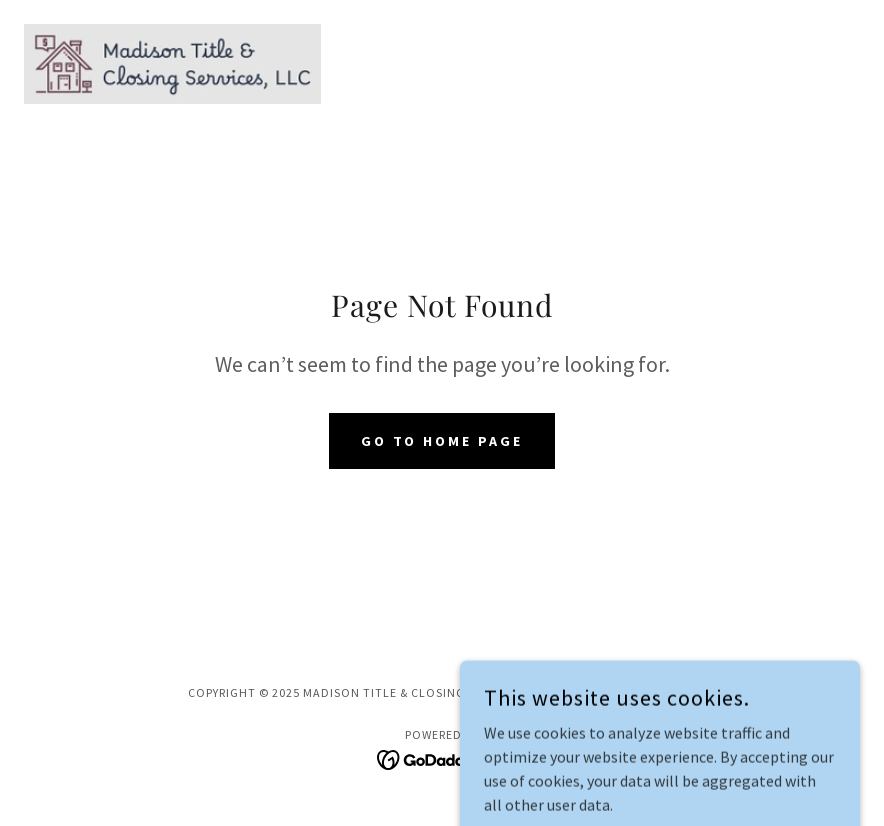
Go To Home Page (442, 441)
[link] (172, 64)
